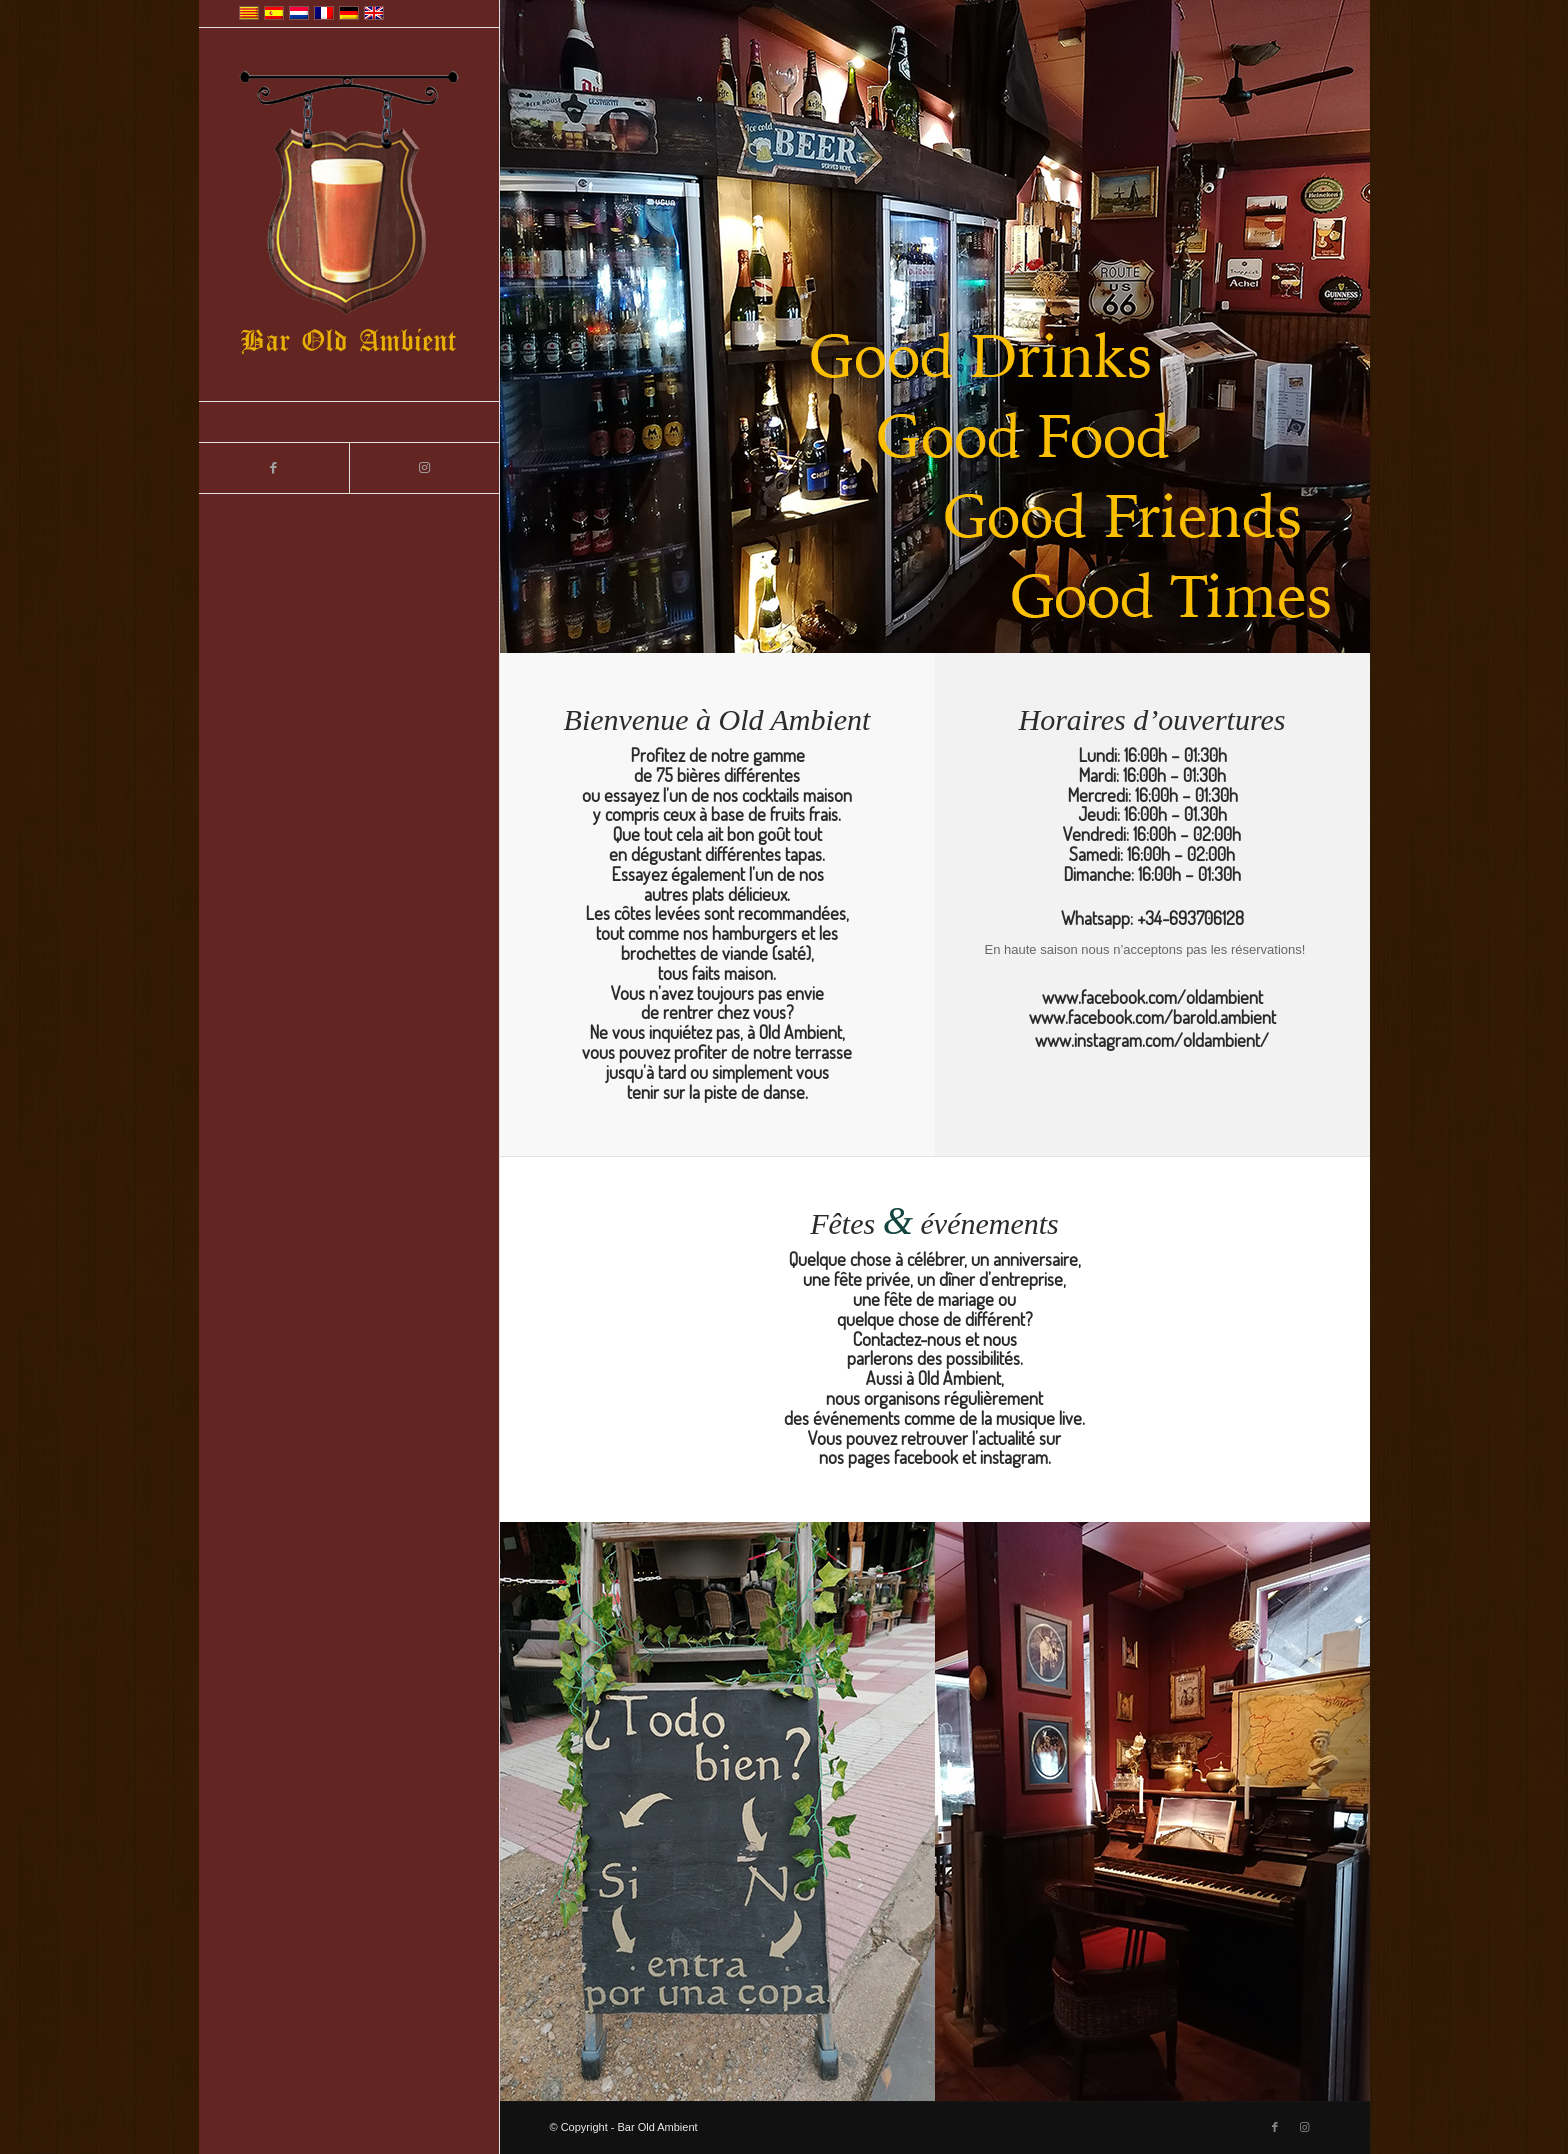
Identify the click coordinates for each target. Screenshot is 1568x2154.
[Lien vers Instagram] (424, 468)
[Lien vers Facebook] (274, 468)
